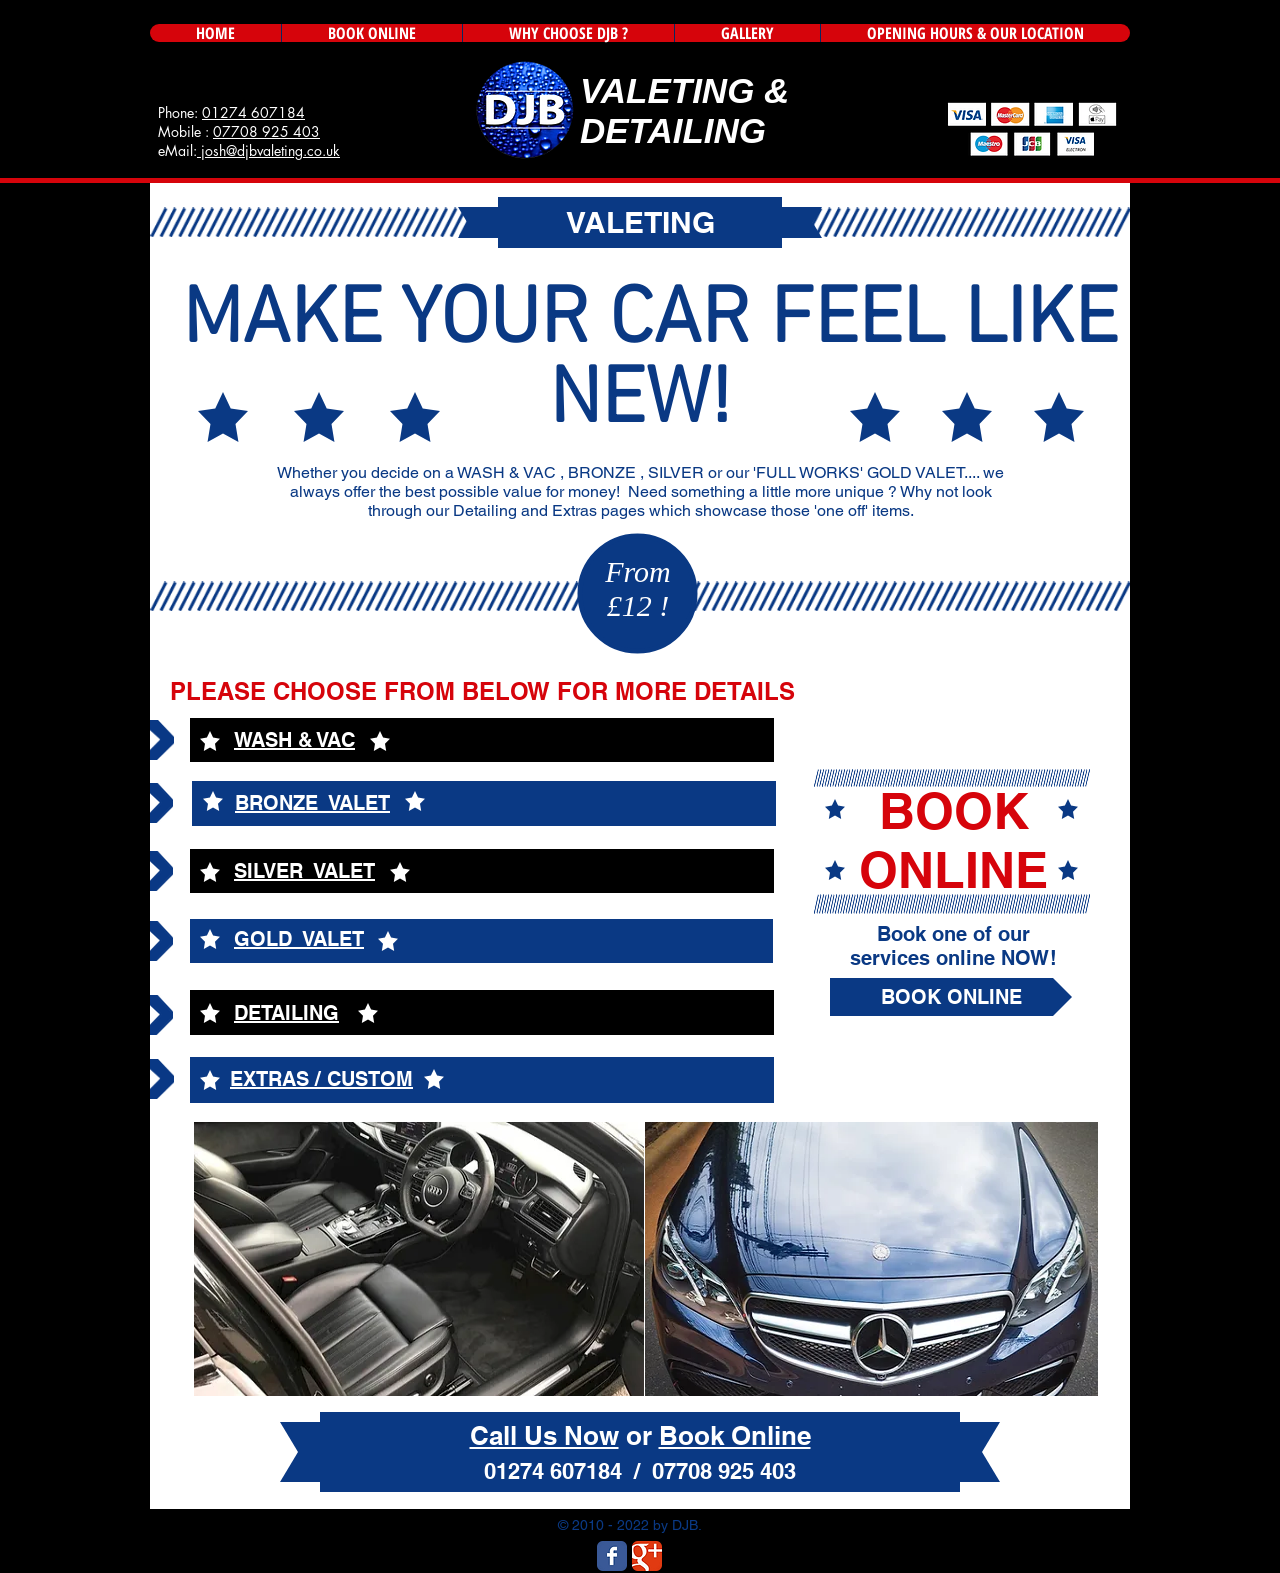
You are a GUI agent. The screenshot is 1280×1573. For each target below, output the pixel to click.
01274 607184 (253, 112)
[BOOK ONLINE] (951, 997)
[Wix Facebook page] (612, 1556)
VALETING (667, 90)
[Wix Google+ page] (647, 1556)
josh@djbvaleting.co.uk (268, 150)
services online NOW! (953, 958)
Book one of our (953, 934)
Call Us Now (544, 1435)
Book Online (735, 1435)
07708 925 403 (266, 131)
